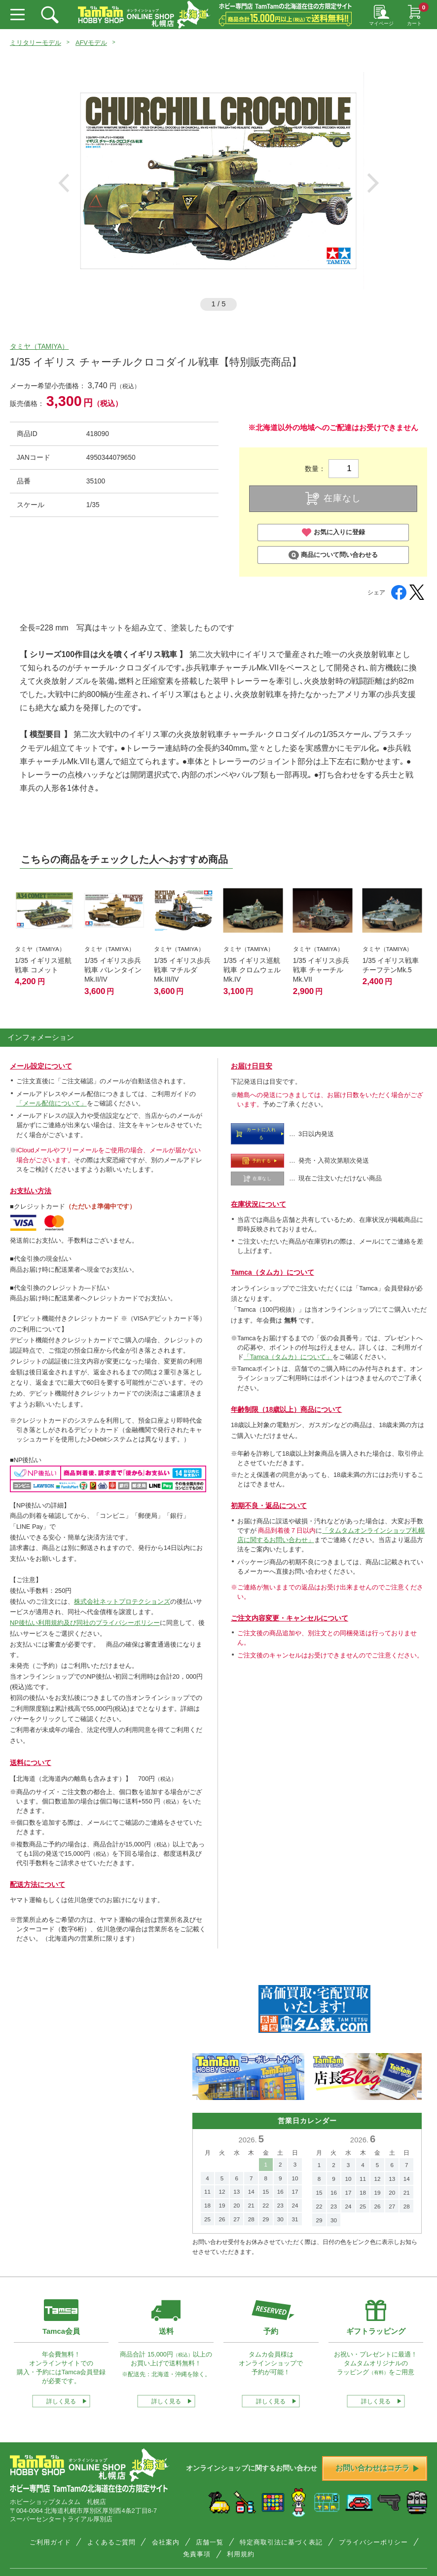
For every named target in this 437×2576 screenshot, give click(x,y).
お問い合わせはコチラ (377, 2468)
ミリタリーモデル (35, 42)
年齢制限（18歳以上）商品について (286, 1409)
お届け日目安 (251, 1066)
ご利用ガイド (50, 2542)
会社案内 (166, 2542)
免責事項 (197, 2554)
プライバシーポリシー (373, 2542)
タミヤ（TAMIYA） (39, 346)
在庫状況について (258, 1204)
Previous (63, 183)
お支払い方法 (30, 1191)
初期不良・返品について (269, 1505)
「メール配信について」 (51, 1103)
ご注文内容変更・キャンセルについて (289, 1618)
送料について (30, 1762)
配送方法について (37, 1884)
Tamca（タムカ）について (272, 1272)
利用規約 (241, 2554)
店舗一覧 (209, 2542)
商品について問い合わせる (333, 555)
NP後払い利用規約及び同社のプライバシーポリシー (85, 1622)
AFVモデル (91, 42)
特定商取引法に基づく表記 (281, 2542)
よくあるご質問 (111, 2542)
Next (372, 183)
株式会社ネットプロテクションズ (122, 1601)
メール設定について (41, 1066)
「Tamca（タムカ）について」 (288, 1357)
